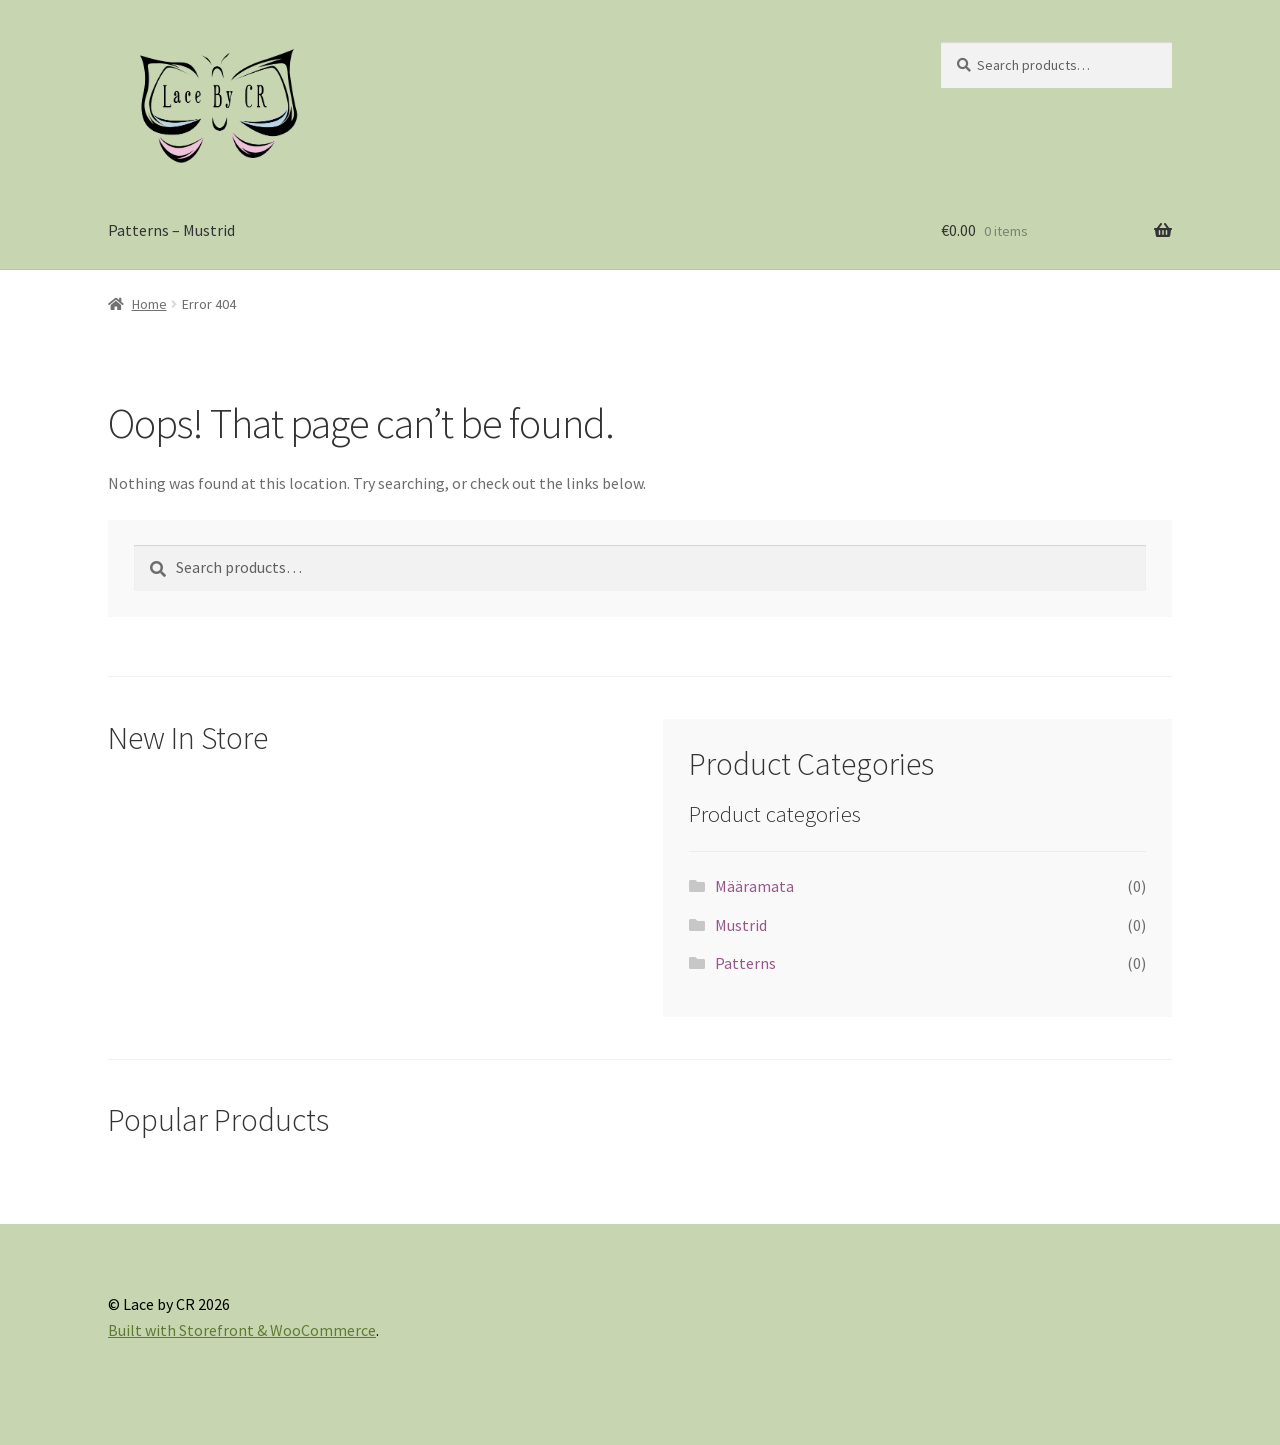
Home (149, 304)
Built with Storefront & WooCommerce (242, 1330)
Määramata (754, 886)
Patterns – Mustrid (171, 230)
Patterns (745, 963)
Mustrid (741, 925)
